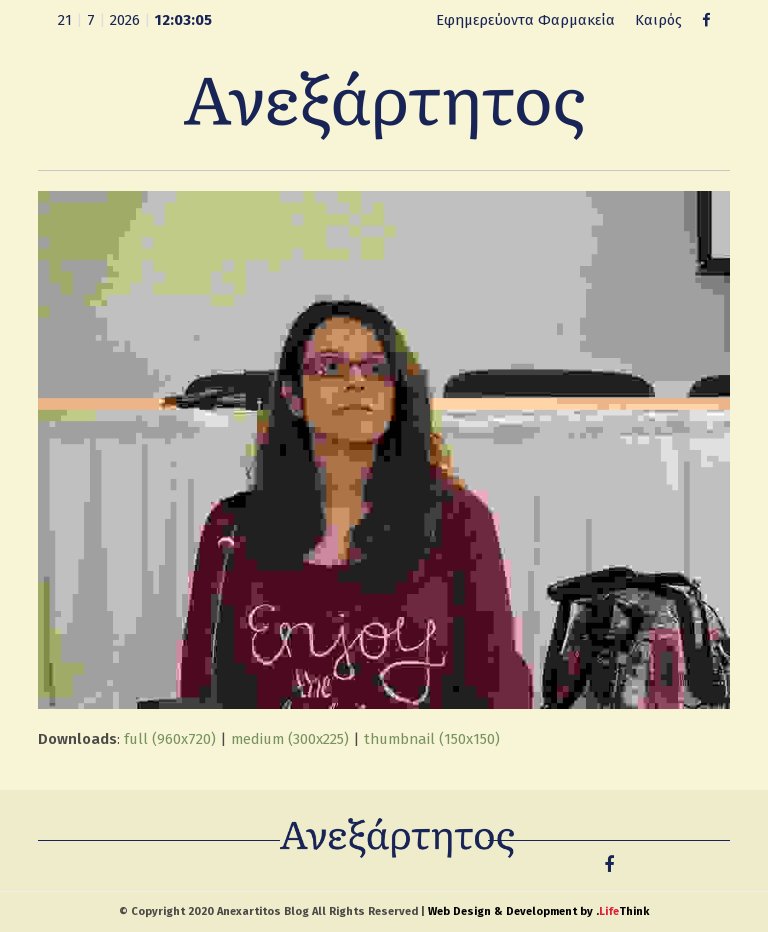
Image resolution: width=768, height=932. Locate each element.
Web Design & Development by (538, 911)
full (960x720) (170, 739)
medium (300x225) (290, 739)
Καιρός (658, 20)
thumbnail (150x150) (432, 739)
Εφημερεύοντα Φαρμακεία (525, 20)
